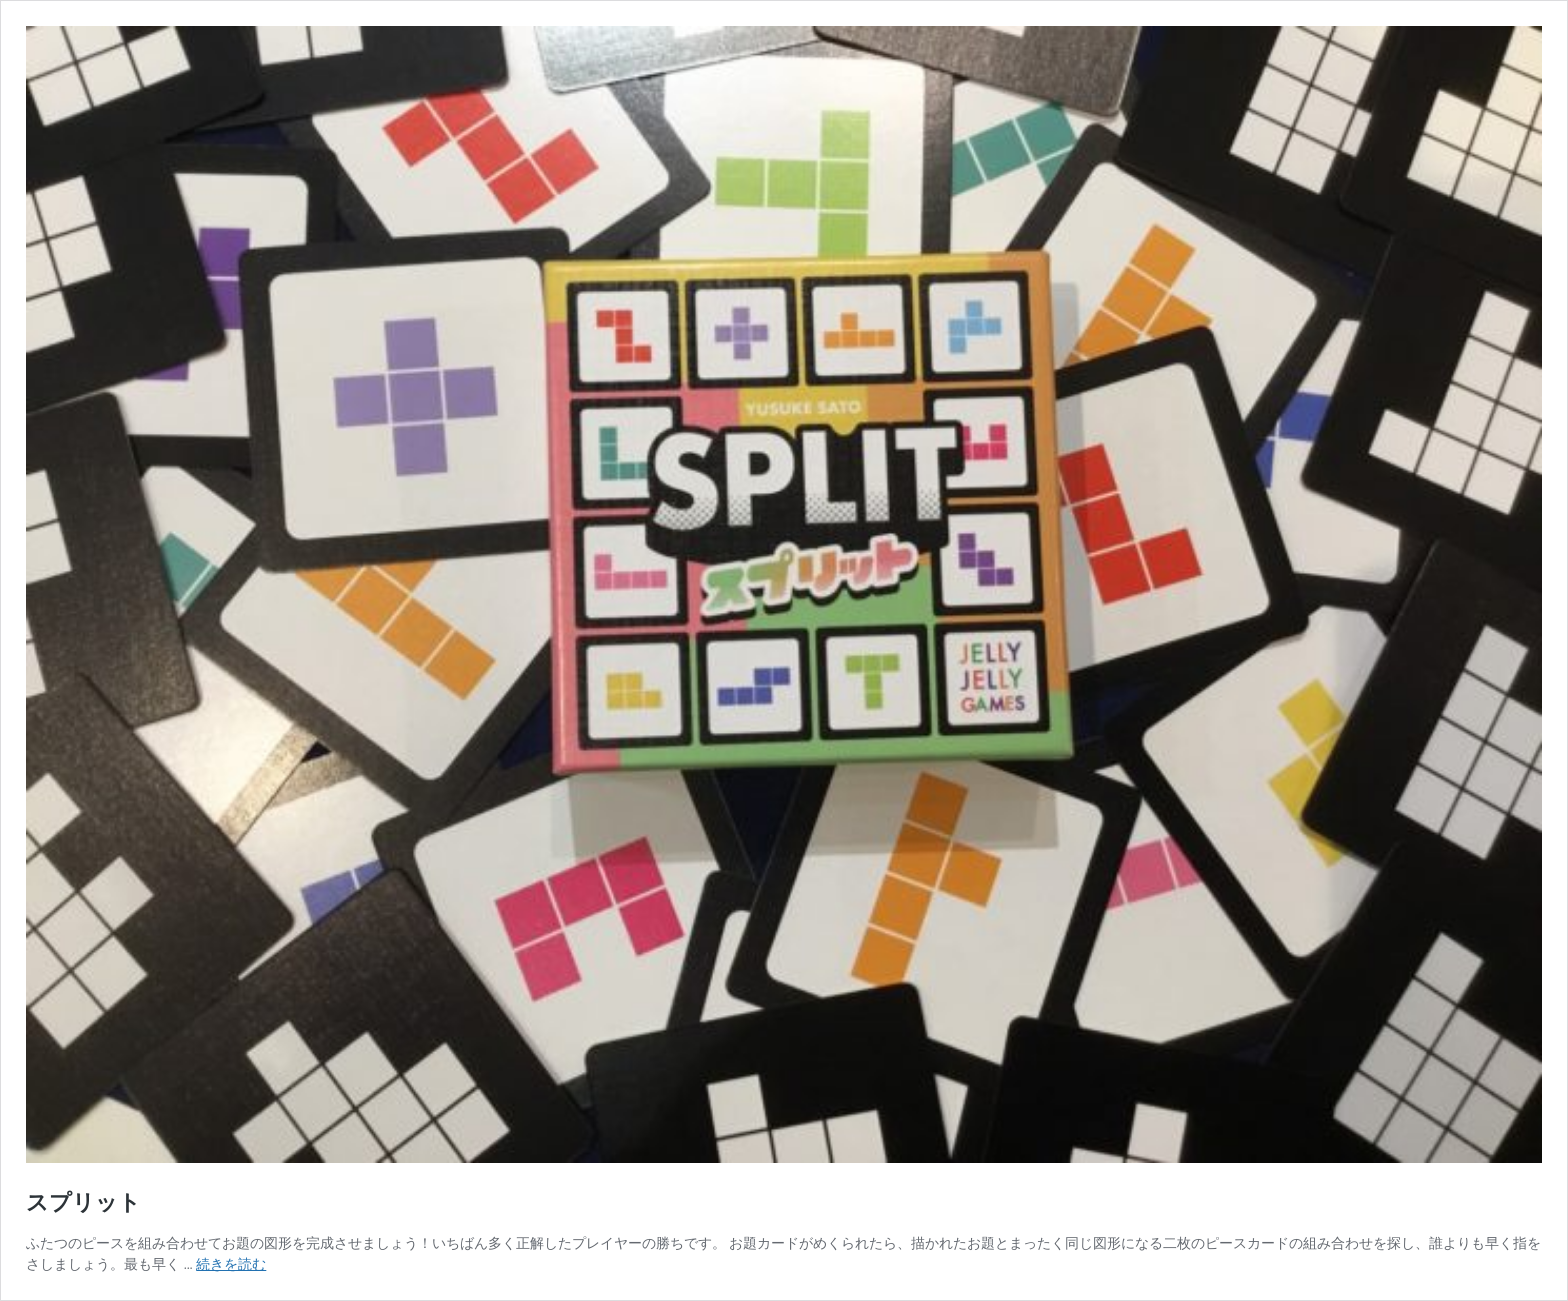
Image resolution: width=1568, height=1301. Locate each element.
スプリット (83, 1202)
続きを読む (231, 1264)
